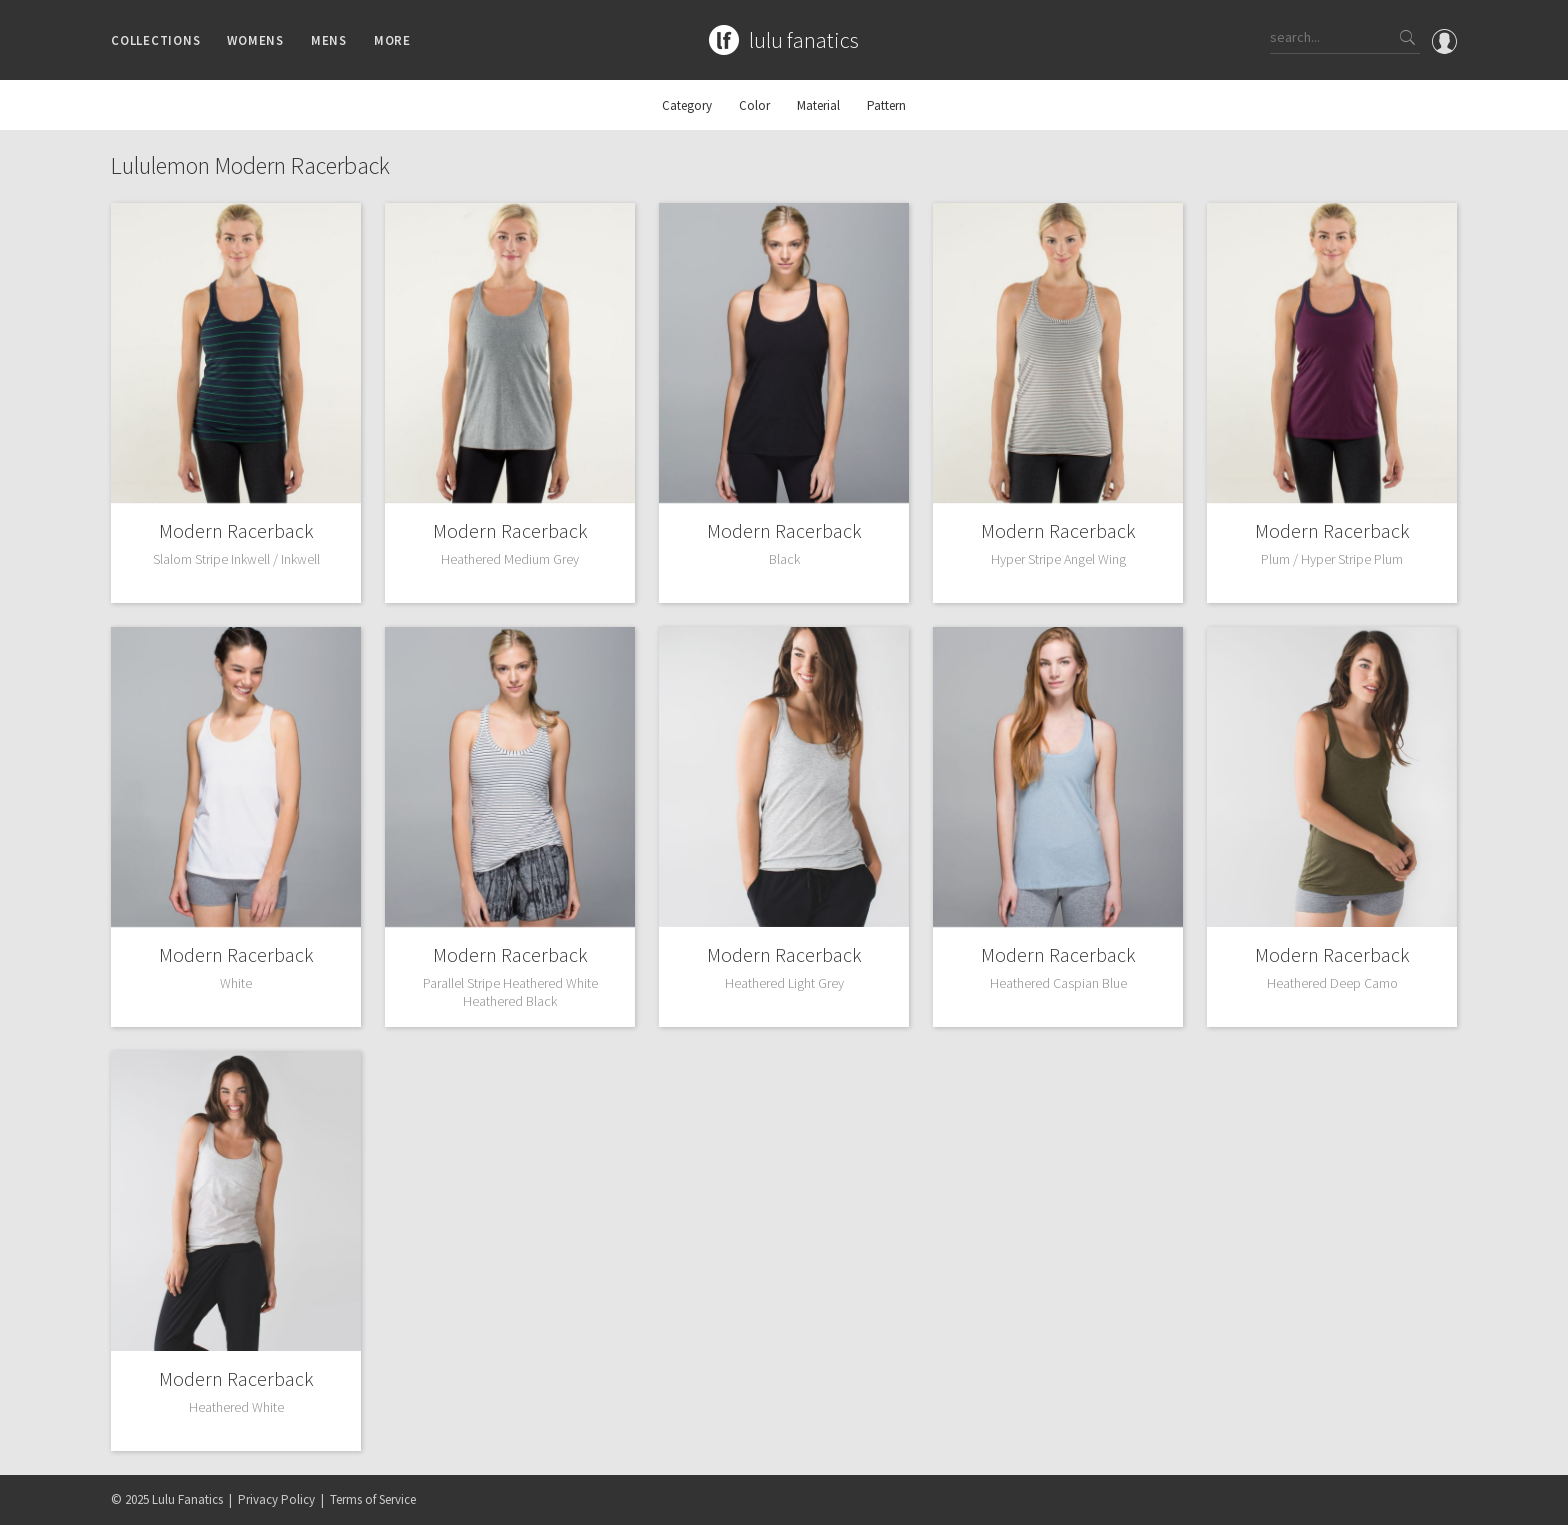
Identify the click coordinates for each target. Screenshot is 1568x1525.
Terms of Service (373, 1499)
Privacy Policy (276, 1499)
